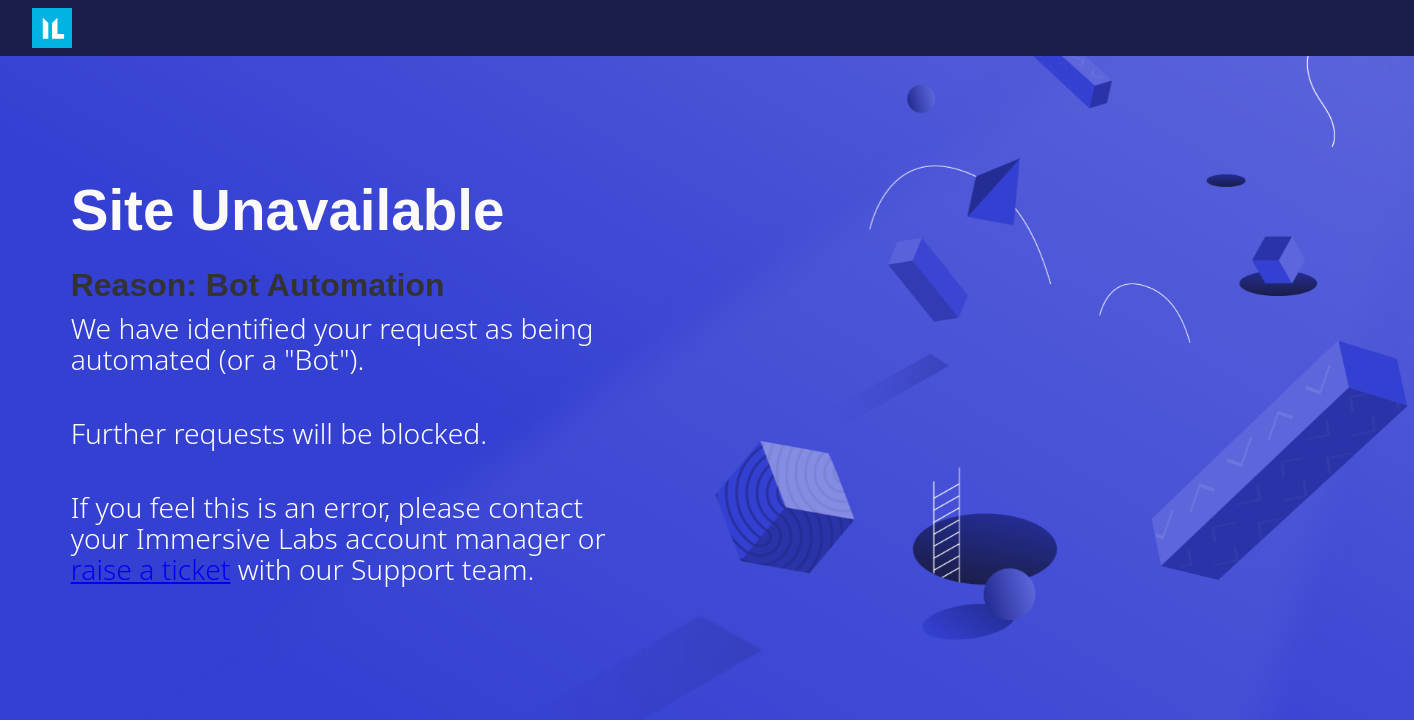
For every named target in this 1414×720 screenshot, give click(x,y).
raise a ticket (151, 569)
